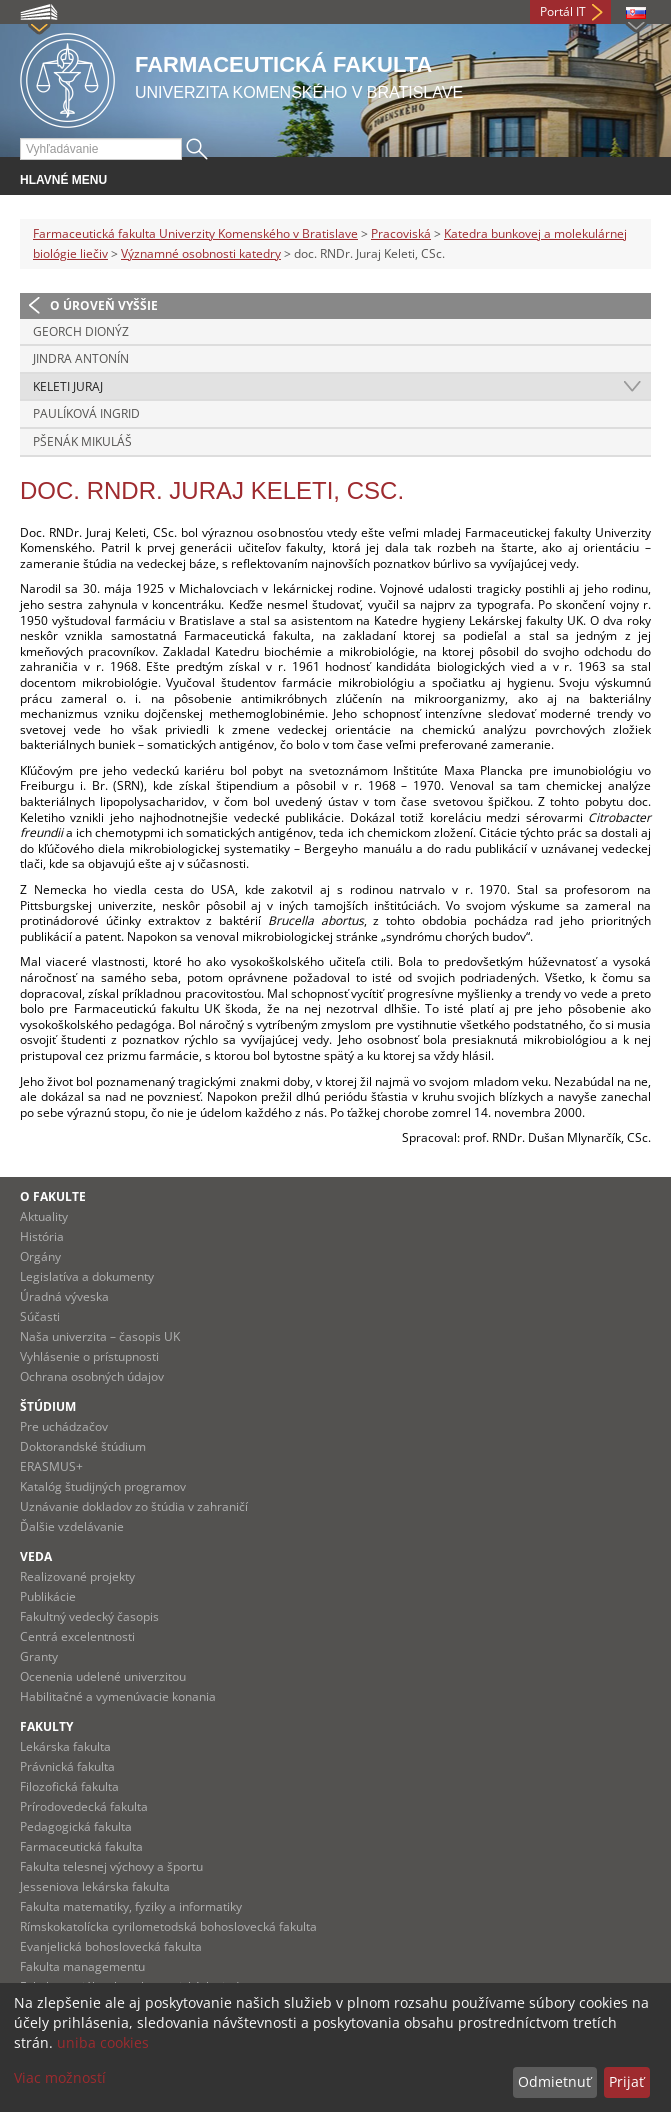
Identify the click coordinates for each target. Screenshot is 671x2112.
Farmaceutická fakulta (81, 1846)
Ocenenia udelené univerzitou (103, 1676)
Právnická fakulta (67, 1766)
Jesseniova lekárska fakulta (95, 1886)
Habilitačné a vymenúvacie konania (118, 1696)
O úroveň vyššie (104, 305)
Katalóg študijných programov (103, 1486)
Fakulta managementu (82, 1966)
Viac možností (60, 2077)
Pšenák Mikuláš (82, 441)
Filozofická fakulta (69, 1786)
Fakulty (46, 1726)
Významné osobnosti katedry (201, 253)
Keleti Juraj (68, 386)
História (42, 1236)
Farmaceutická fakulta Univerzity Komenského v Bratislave (195, 233)
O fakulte (53, 1196)
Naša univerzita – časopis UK (100, 1336)
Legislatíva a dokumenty (87, 1276)
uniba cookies (103, 2042)
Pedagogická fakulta (76, 1826)
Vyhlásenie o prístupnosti (89, 1356)
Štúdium (48, 1406)
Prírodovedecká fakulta (84, 1806)
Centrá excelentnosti (77, 1636)
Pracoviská (401, 233)
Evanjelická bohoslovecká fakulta (111, 1946)
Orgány (40, 1256)
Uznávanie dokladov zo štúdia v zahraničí (134, 1506)
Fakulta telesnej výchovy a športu (111, 1866)
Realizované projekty (77, 1576)
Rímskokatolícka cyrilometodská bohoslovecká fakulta (168, 1926)
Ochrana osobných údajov (92, 1376)
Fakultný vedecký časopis (89, 1616)
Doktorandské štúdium (83, 1446)
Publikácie (48, 1596)
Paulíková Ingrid (86, 413)
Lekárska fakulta (65, 1746)
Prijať (626, 2081)
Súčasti (40, 1316)
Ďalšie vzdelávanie (72, 1526)
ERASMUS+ (51, 1466)
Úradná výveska (64, 1296)
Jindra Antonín (81, 358)
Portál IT (563, 11)
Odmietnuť (554, 2081)
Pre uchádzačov (64, 1426)
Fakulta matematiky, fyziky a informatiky (131, 1906)
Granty (39, 1656)
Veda (36, 1556)
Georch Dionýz (81, 331)
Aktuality (44, 1216)
